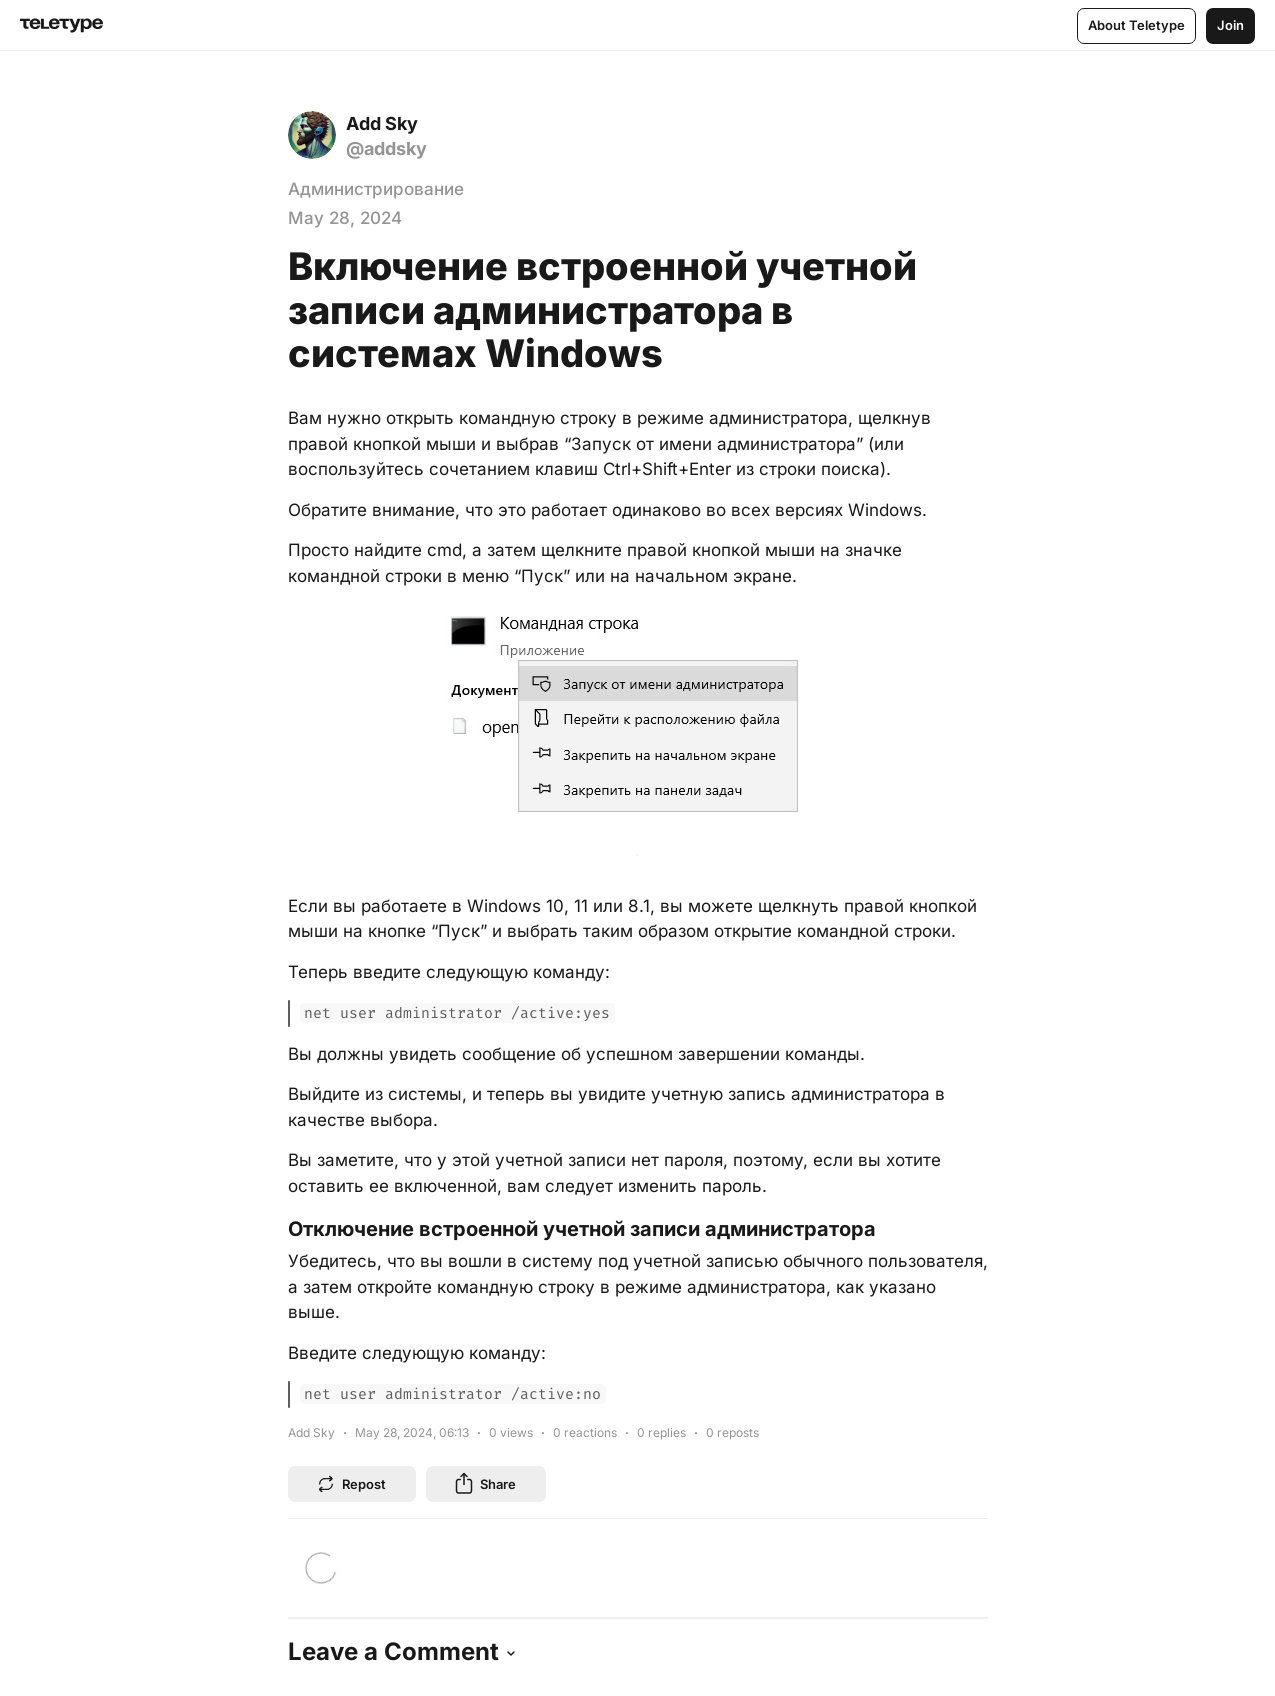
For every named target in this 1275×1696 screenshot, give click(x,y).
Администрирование (376, 189)
